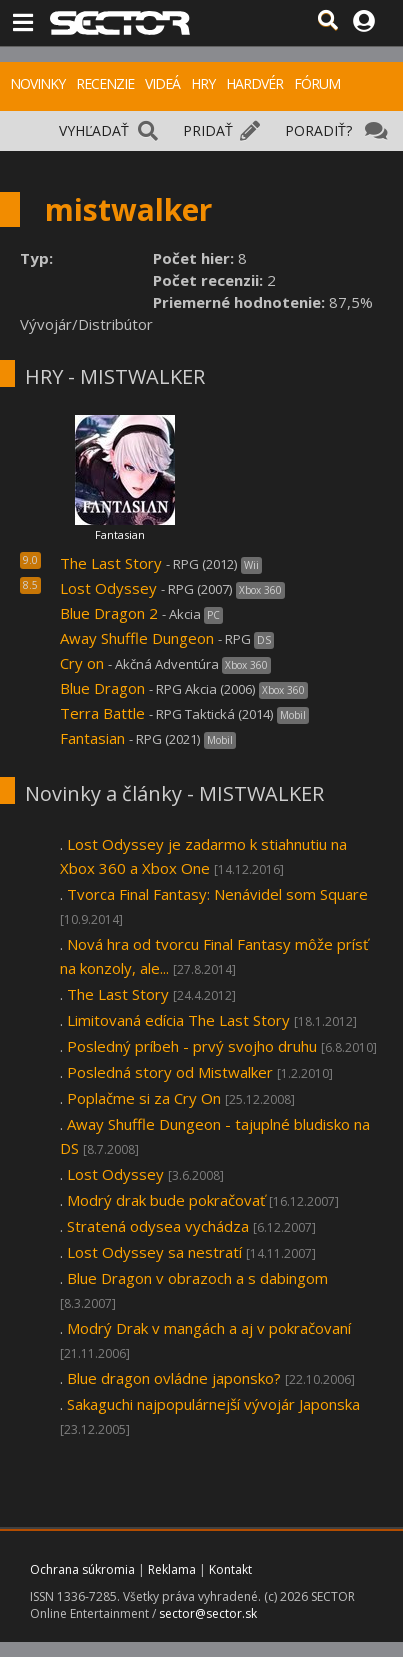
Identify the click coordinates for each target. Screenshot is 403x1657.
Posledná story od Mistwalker (170, 1072)
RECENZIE (105, 83)
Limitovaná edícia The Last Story (178, 1020)
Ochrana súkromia (82, 1569)
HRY (203, 83)
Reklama (172, 1569)
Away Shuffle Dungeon (137, 638)
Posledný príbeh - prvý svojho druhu (192, 1046)
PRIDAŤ (208, 130)
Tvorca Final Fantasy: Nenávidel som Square (217, 894)
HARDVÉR (254, 83)
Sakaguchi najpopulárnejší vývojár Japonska (213, 1404)
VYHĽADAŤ (94, 130)
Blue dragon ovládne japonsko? (174, 1378)
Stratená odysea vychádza (160, 1226)
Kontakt (230, 1569)
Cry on (82, 663)
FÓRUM (317, 83)
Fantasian (120, 534)
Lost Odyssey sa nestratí (154, 1252)
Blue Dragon (102, 688)
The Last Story (111, 563)
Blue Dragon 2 (109, 613)
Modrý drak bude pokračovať (166, 1200)
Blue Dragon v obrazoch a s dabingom (197, 1278)
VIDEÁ (162, 83)
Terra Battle (102, 713)
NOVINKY (37, 83)
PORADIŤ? (318, 130)
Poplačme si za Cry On (144, 1098)
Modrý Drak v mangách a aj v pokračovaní (209, 1328)
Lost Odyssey (108, 588)
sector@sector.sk (208, 1613)
